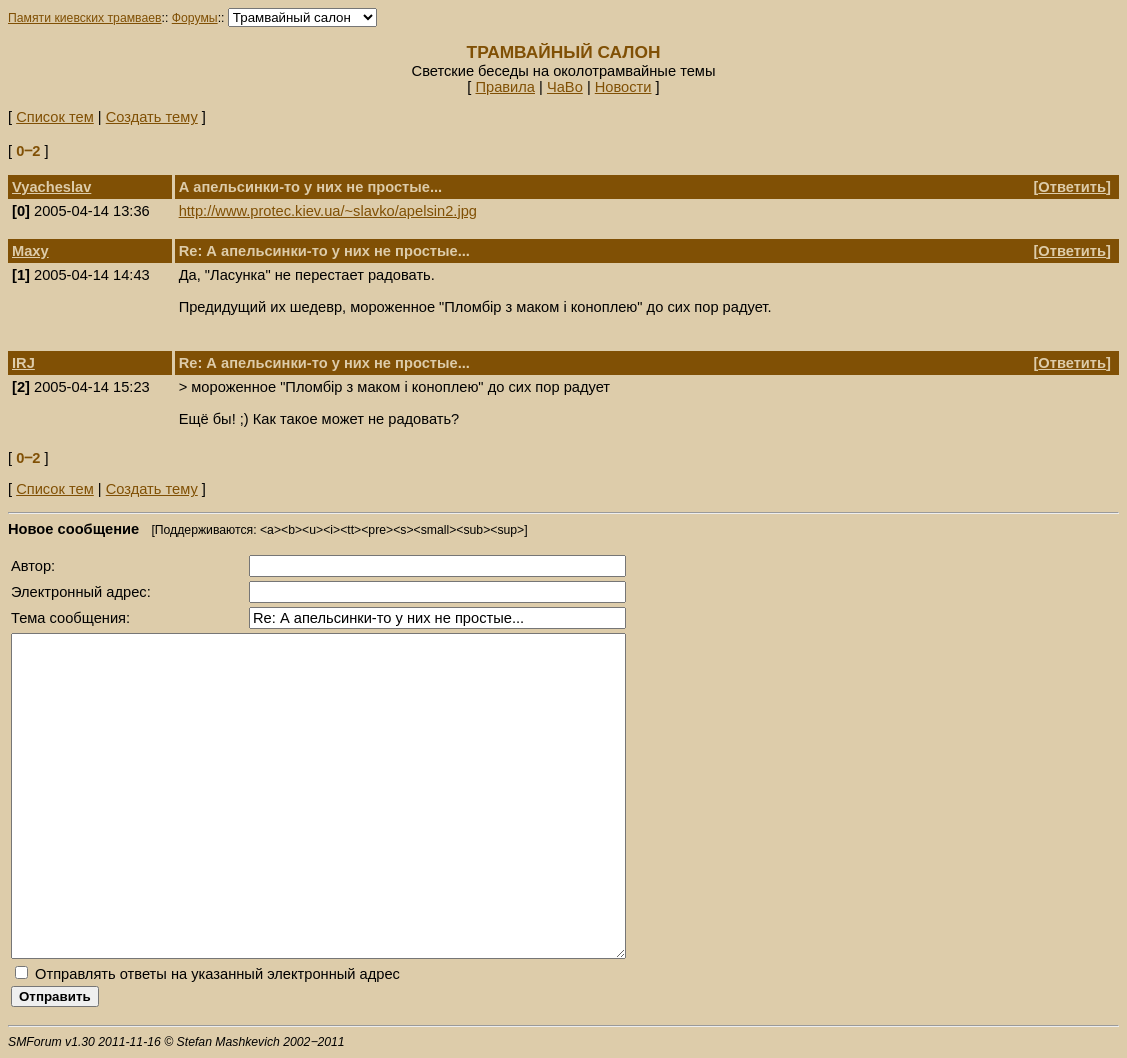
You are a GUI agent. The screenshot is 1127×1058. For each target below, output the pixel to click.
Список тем (55, 117)
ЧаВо (565, 87)
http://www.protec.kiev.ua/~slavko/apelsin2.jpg (328, 211)
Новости (623, 87)
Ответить (1072, 187)
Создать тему (152, 117)
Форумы (195, 18)
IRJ (23, 363)
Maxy (30, 251)
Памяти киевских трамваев (85, 18)
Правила (505, 87)
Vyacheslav (51, 187)
